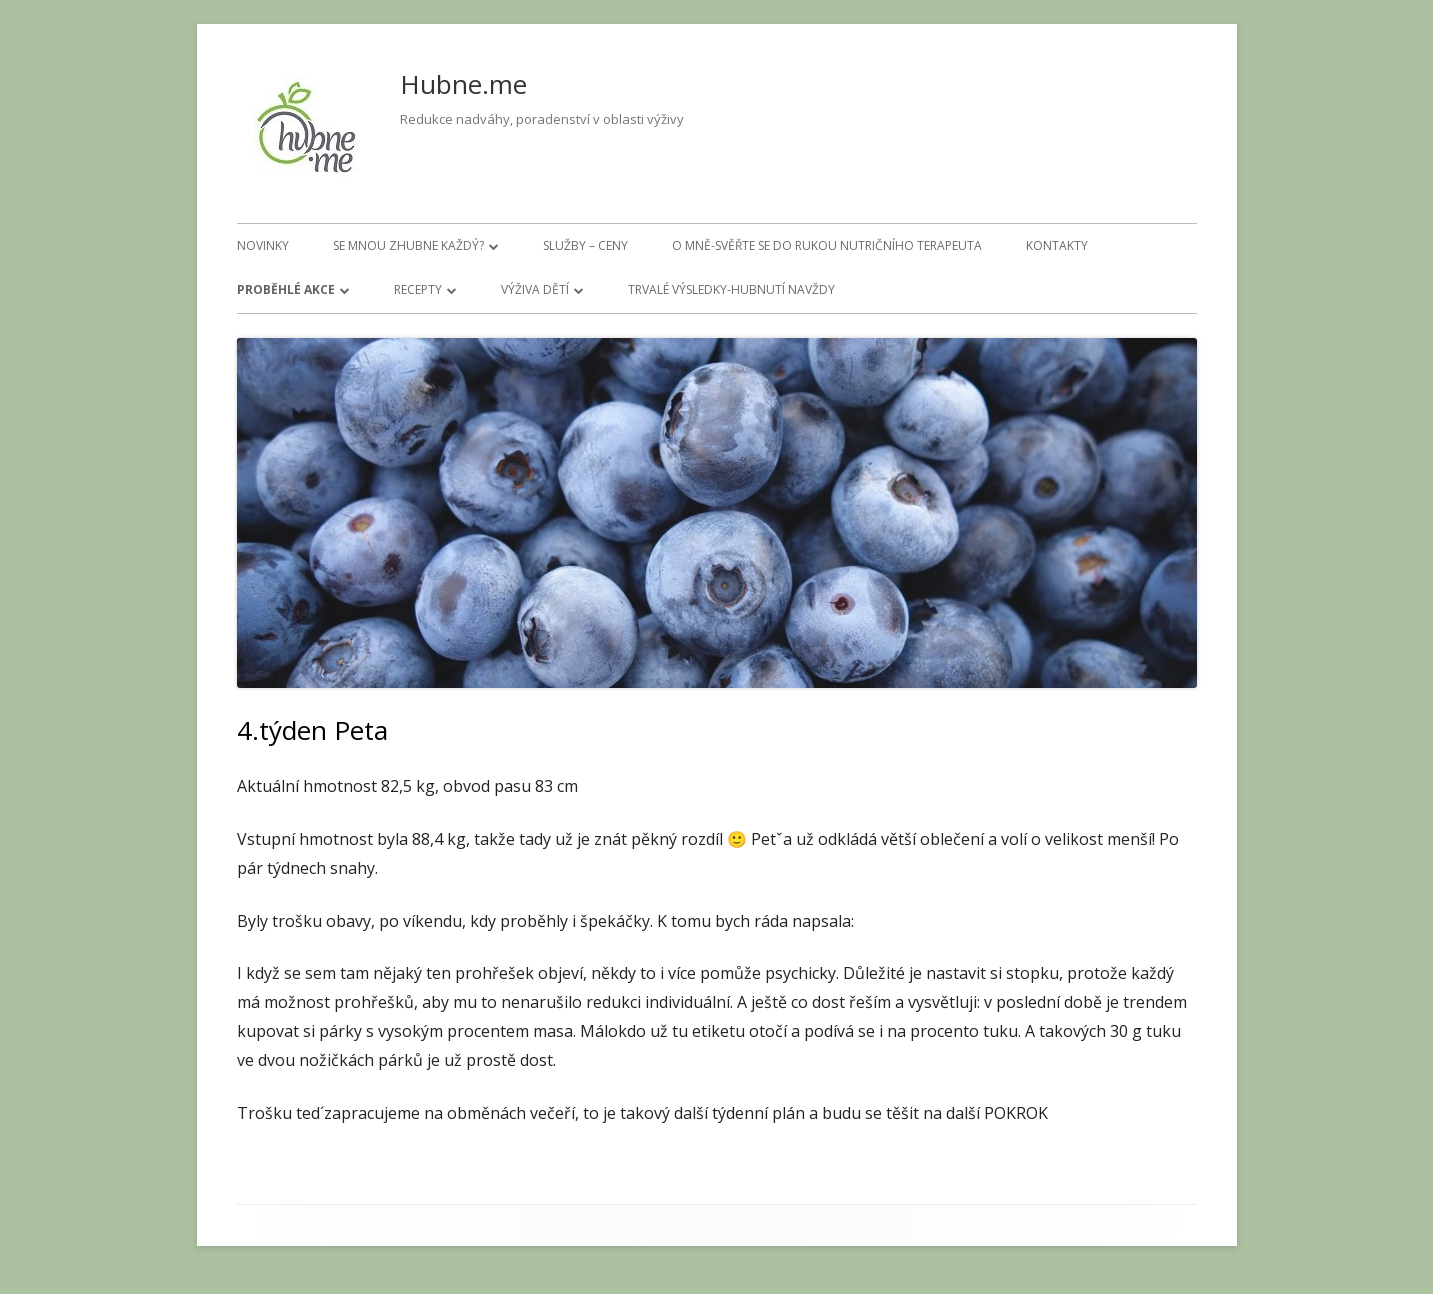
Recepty (418, 289)
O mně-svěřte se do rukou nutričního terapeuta (827, 245)
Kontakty (1057, 245)
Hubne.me (463, 84)
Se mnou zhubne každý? (408, 245)
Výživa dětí (535, 289)
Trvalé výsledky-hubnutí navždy (731, 289)
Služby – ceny (585, 245)
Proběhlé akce (286, 289)
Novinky (263, 245)
